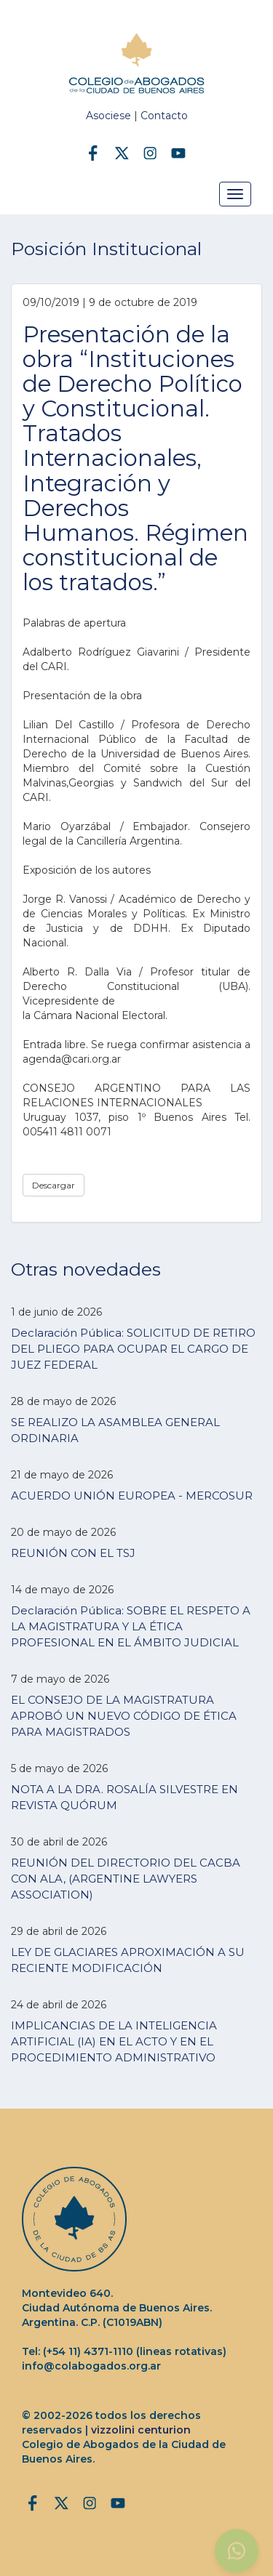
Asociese (108, 115)
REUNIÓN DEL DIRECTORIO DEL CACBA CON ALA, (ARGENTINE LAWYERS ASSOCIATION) (125, 1878)
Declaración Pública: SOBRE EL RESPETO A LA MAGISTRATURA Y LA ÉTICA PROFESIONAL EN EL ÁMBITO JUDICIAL (130, 1626)
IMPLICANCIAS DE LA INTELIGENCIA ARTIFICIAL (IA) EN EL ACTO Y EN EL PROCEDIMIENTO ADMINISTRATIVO (114, 2041)
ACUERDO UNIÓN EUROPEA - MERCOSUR (132, 1495)
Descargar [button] (53, 1185)
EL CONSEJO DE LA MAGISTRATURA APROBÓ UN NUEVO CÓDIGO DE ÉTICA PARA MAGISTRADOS (124, 1716)
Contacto (164, 115)
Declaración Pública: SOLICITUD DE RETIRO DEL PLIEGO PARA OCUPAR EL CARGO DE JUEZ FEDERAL (133, 1349)
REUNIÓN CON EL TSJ (73, 1553)
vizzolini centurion (141, 2429)
